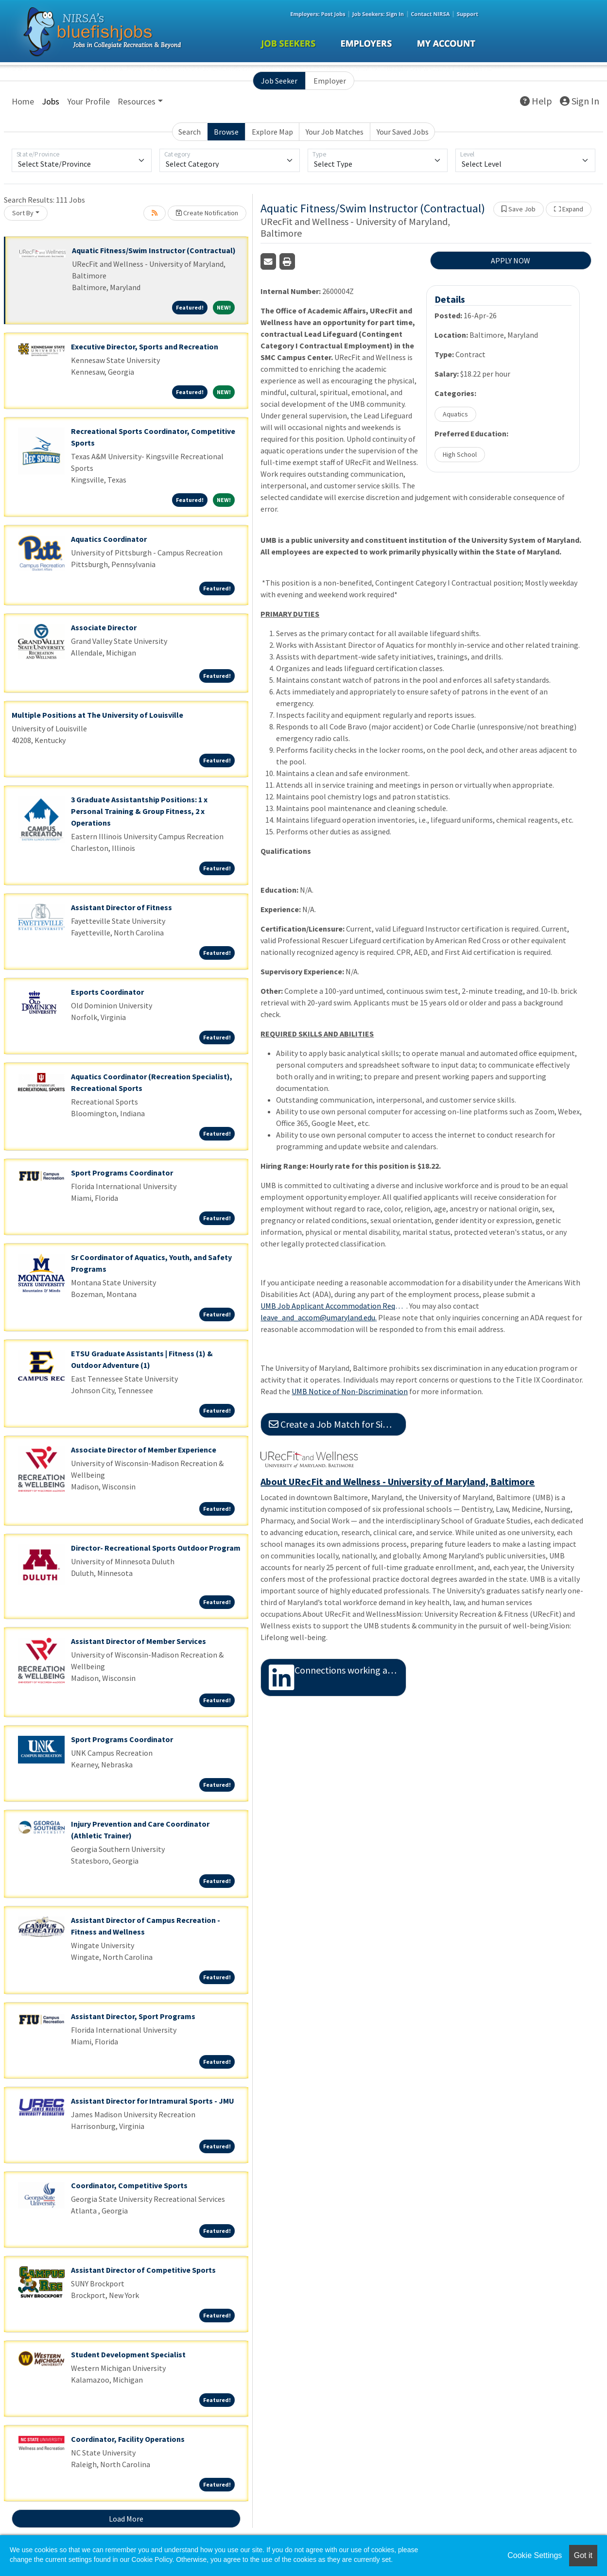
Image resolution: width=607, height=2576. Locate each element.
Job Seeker (279, 81)
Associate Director (104, 627)
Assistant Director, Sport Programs (133, 2016)
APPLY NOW (510, 260)
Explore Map (272, 132)
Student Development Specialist (128, 2354)
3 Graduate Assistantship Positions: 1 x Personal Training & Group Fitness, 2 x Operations (139, 811)
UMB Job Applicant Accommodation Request (333, 1306)
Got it (583, 2555)
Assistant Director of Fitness (121, 907)
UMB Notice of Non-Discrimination (350, 1391)
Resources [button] (137, 101)
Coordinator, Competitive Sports (129, 2185)
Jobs (50, 101)
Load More (126, 2519)
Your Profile (88, 101)
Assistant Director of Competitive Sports (143, 2270)
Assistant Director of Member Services (138, 1641)
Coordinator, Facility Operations (128, 2439)
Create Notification (207, 212)
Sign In (579, 101)
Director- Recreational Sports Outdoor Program (156, 1548)
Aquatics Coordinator (109, 539)
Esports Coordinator (107, 992)
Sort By (23, 212)
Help (536, 101)
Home (23, 101)
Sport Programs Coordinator (122, 1172)
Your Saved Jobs (403, 132)
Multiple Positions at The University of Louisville (97, 715)
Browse (226, 132)
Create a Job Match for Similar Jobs (337, 1424)
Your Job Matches (335, 132)
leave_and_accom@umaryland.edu (317, 1317)
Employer (329, 81)
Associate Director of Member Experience (143, 1449)
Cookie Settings (534, 2555)
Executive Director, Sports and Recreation (144, 346)
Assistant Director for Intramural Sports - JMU (152, 2101)
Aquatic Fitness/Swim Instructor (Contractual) (154, 250)
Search (189, 132)
